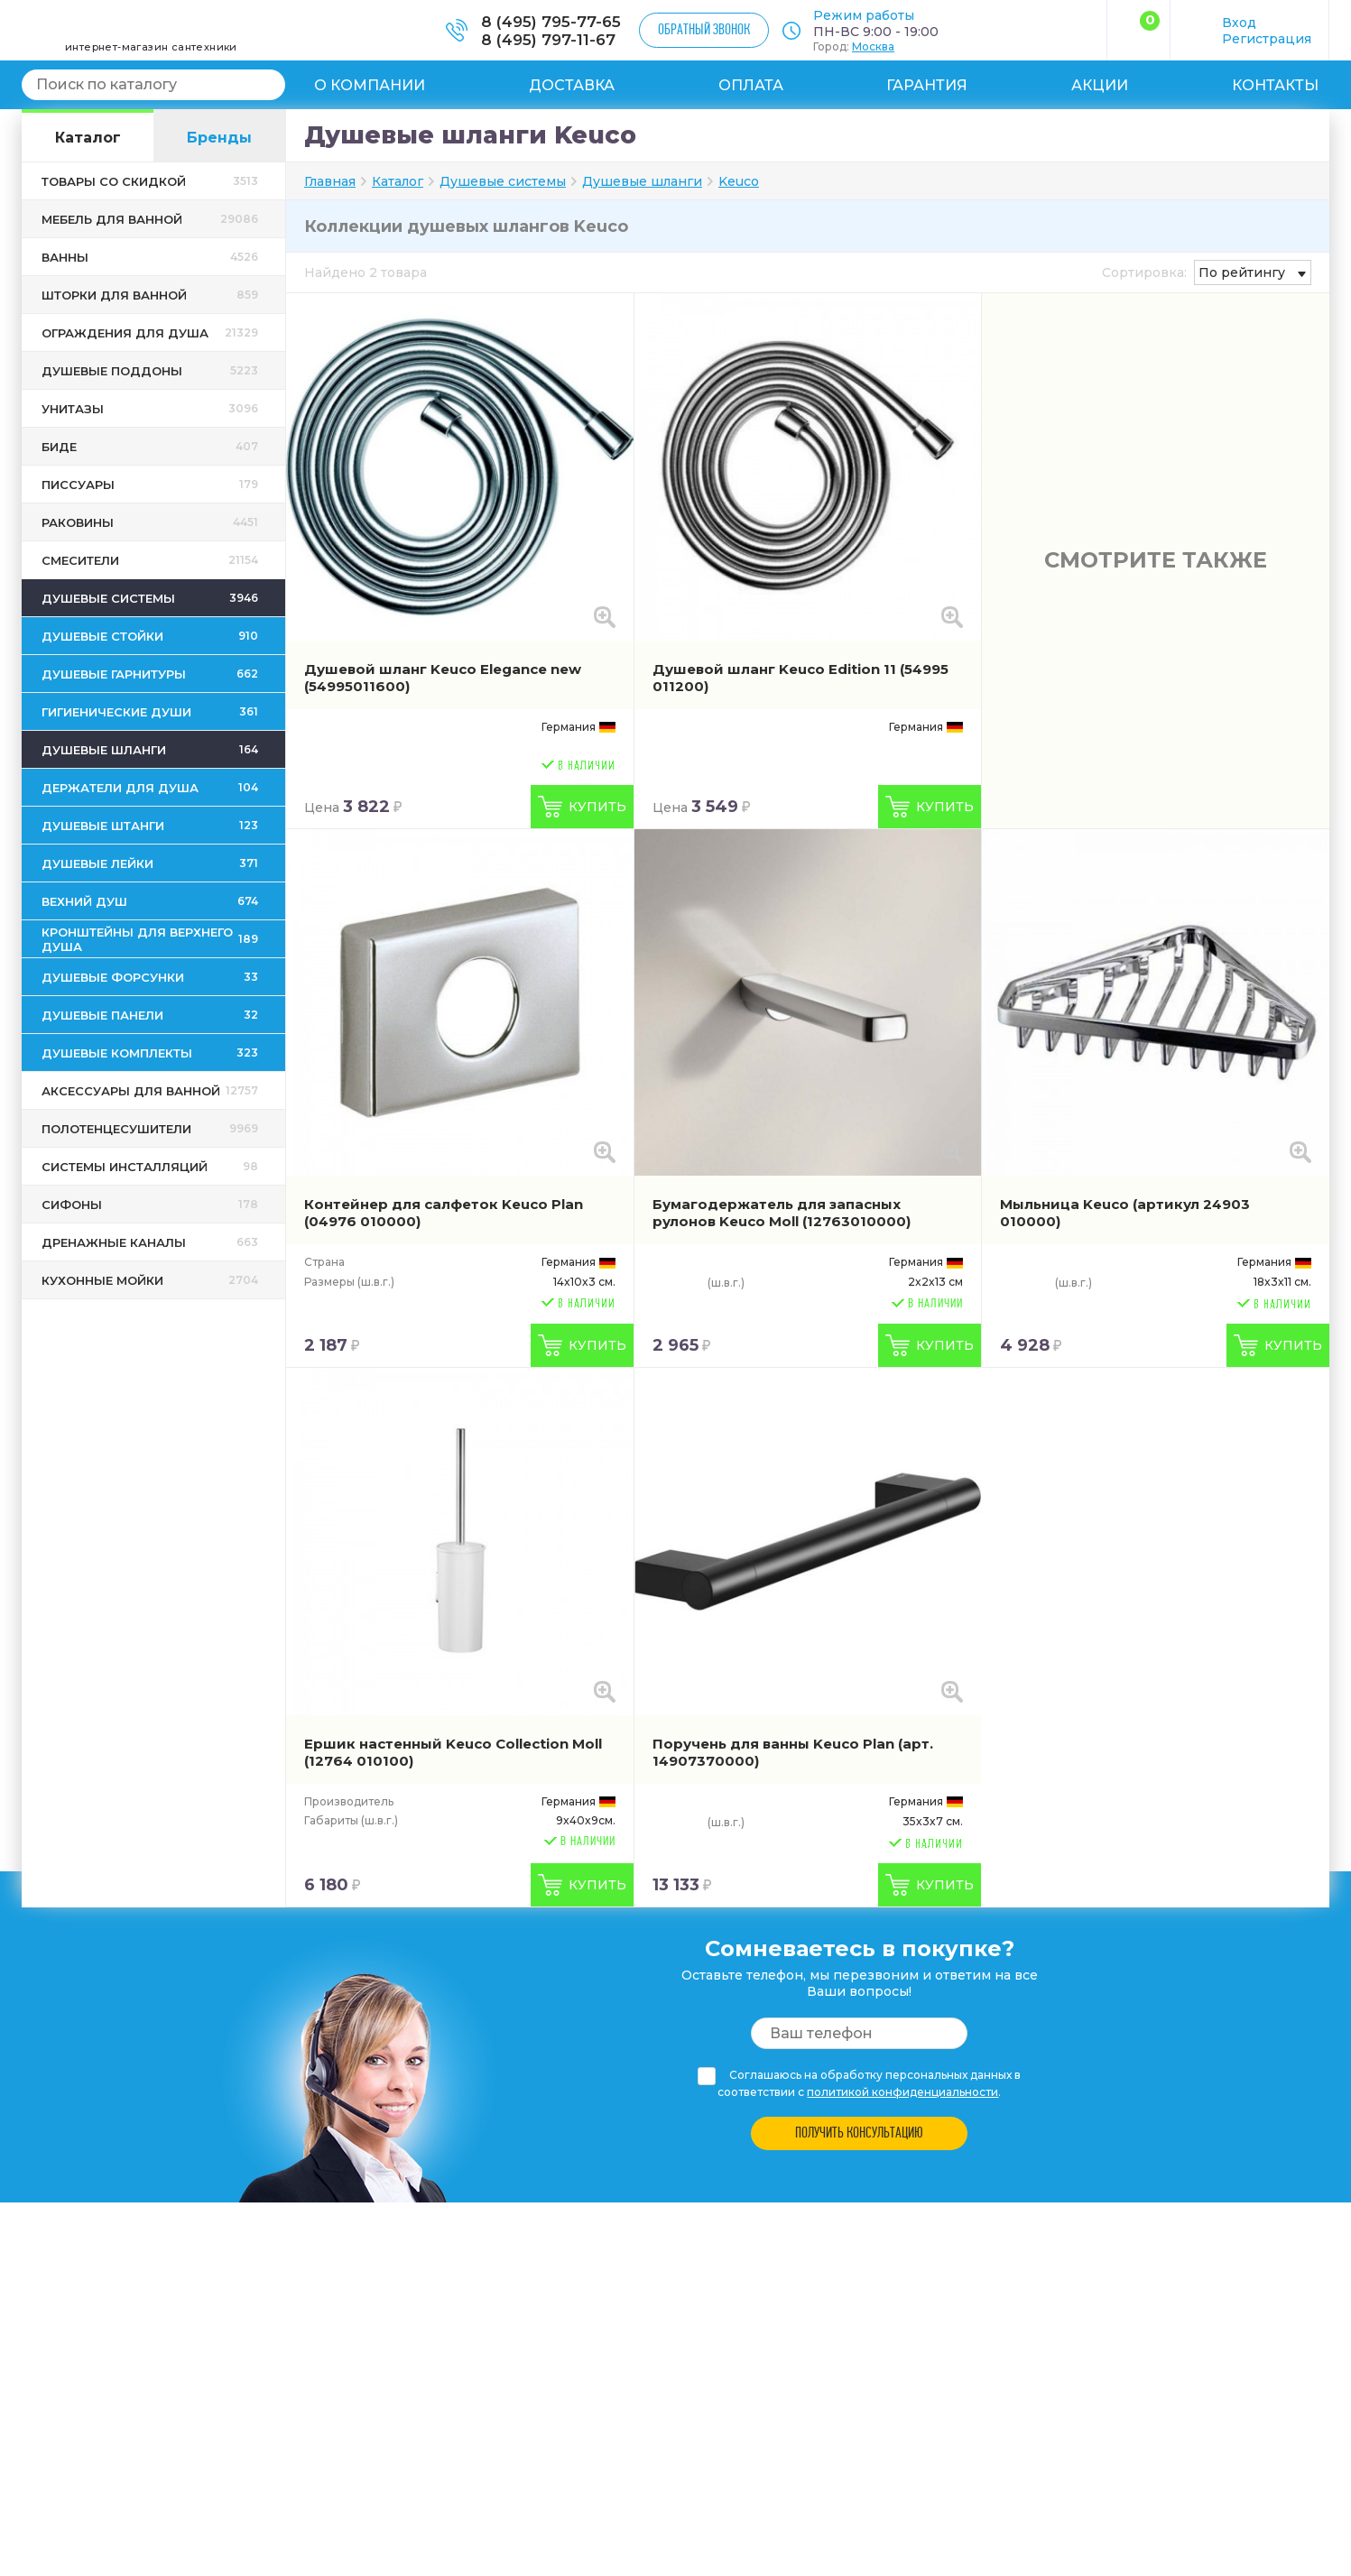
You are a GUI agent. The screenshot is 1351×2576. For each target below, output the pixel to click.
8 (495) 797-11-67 (548, 40)
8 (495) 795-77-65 (551, 22)
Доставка (572, 85)
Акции (1099, 85)
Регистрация (1266, 39)
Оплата (750, 85)
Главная (330, 181)
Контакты (1275, 85)
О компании (369, 85)
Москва (873, 46)
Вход (1239, 22)
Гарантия (926, 85)
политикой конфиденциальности (902, 2092)
